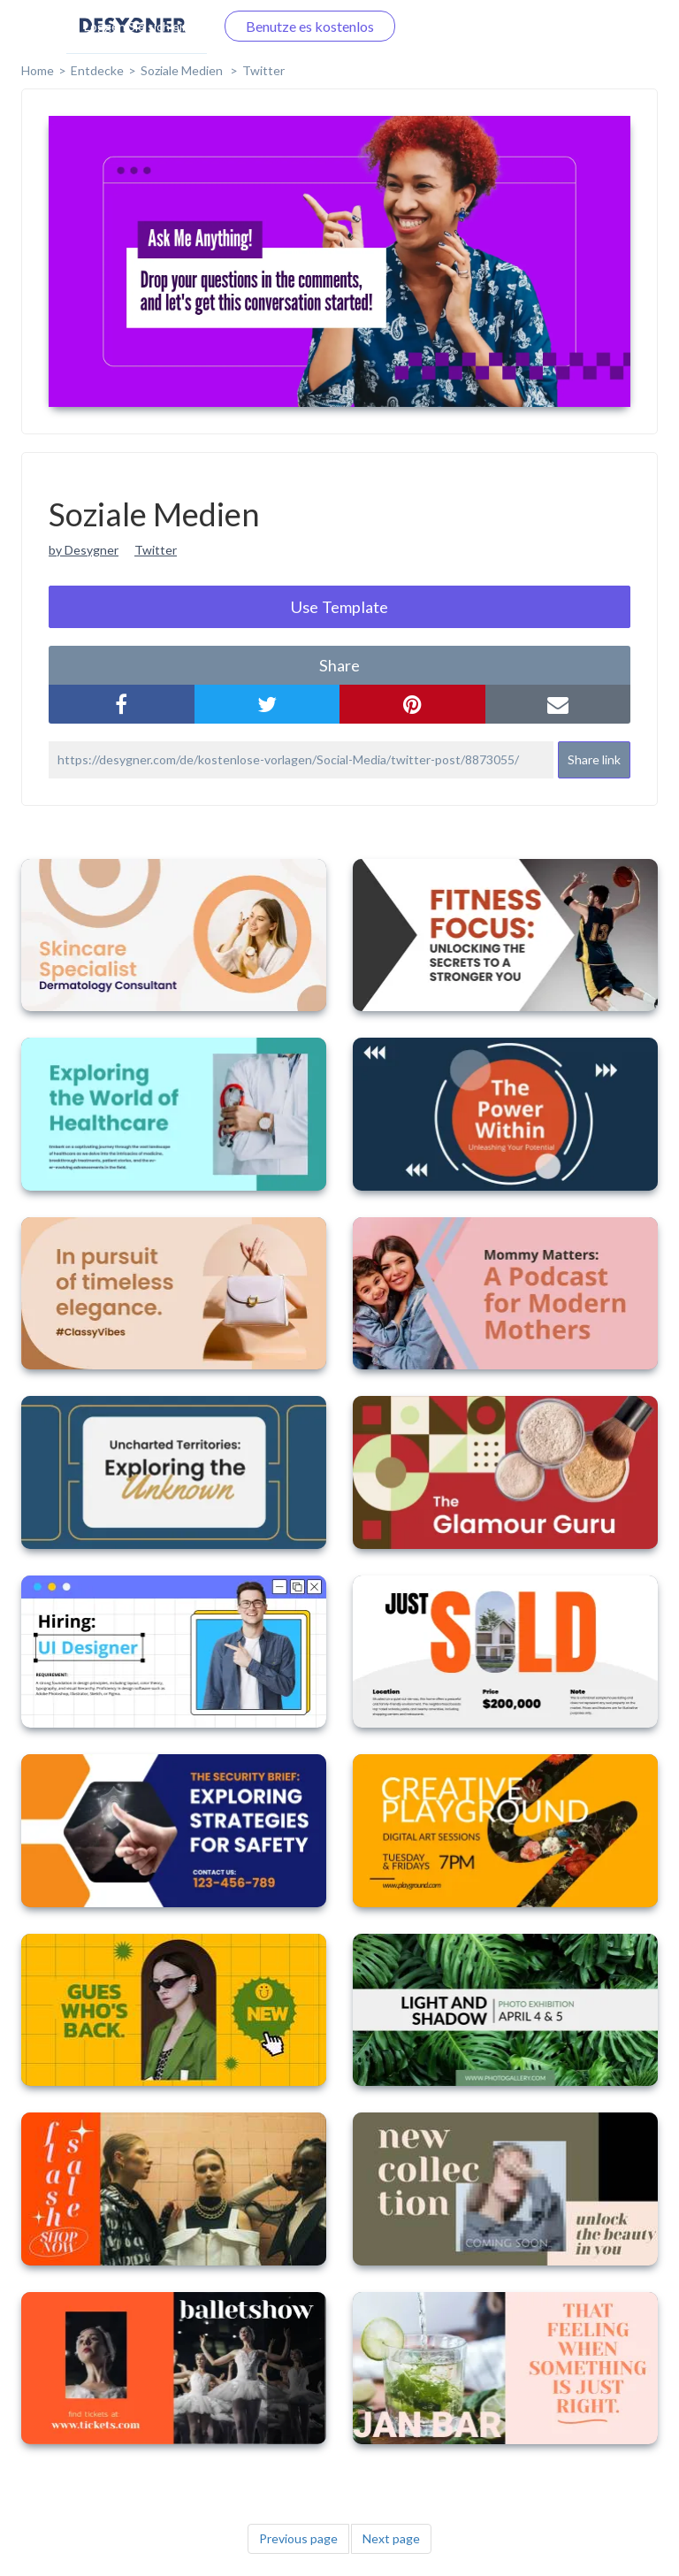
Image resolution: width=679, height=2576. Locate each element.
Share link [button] (594, 759)
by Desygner (83, 549)
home (37, 70)
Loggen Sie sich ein (136, 26)
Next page (391, 2538)
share (339, 665)
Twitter (263, 70)
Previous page (298, 2538)
